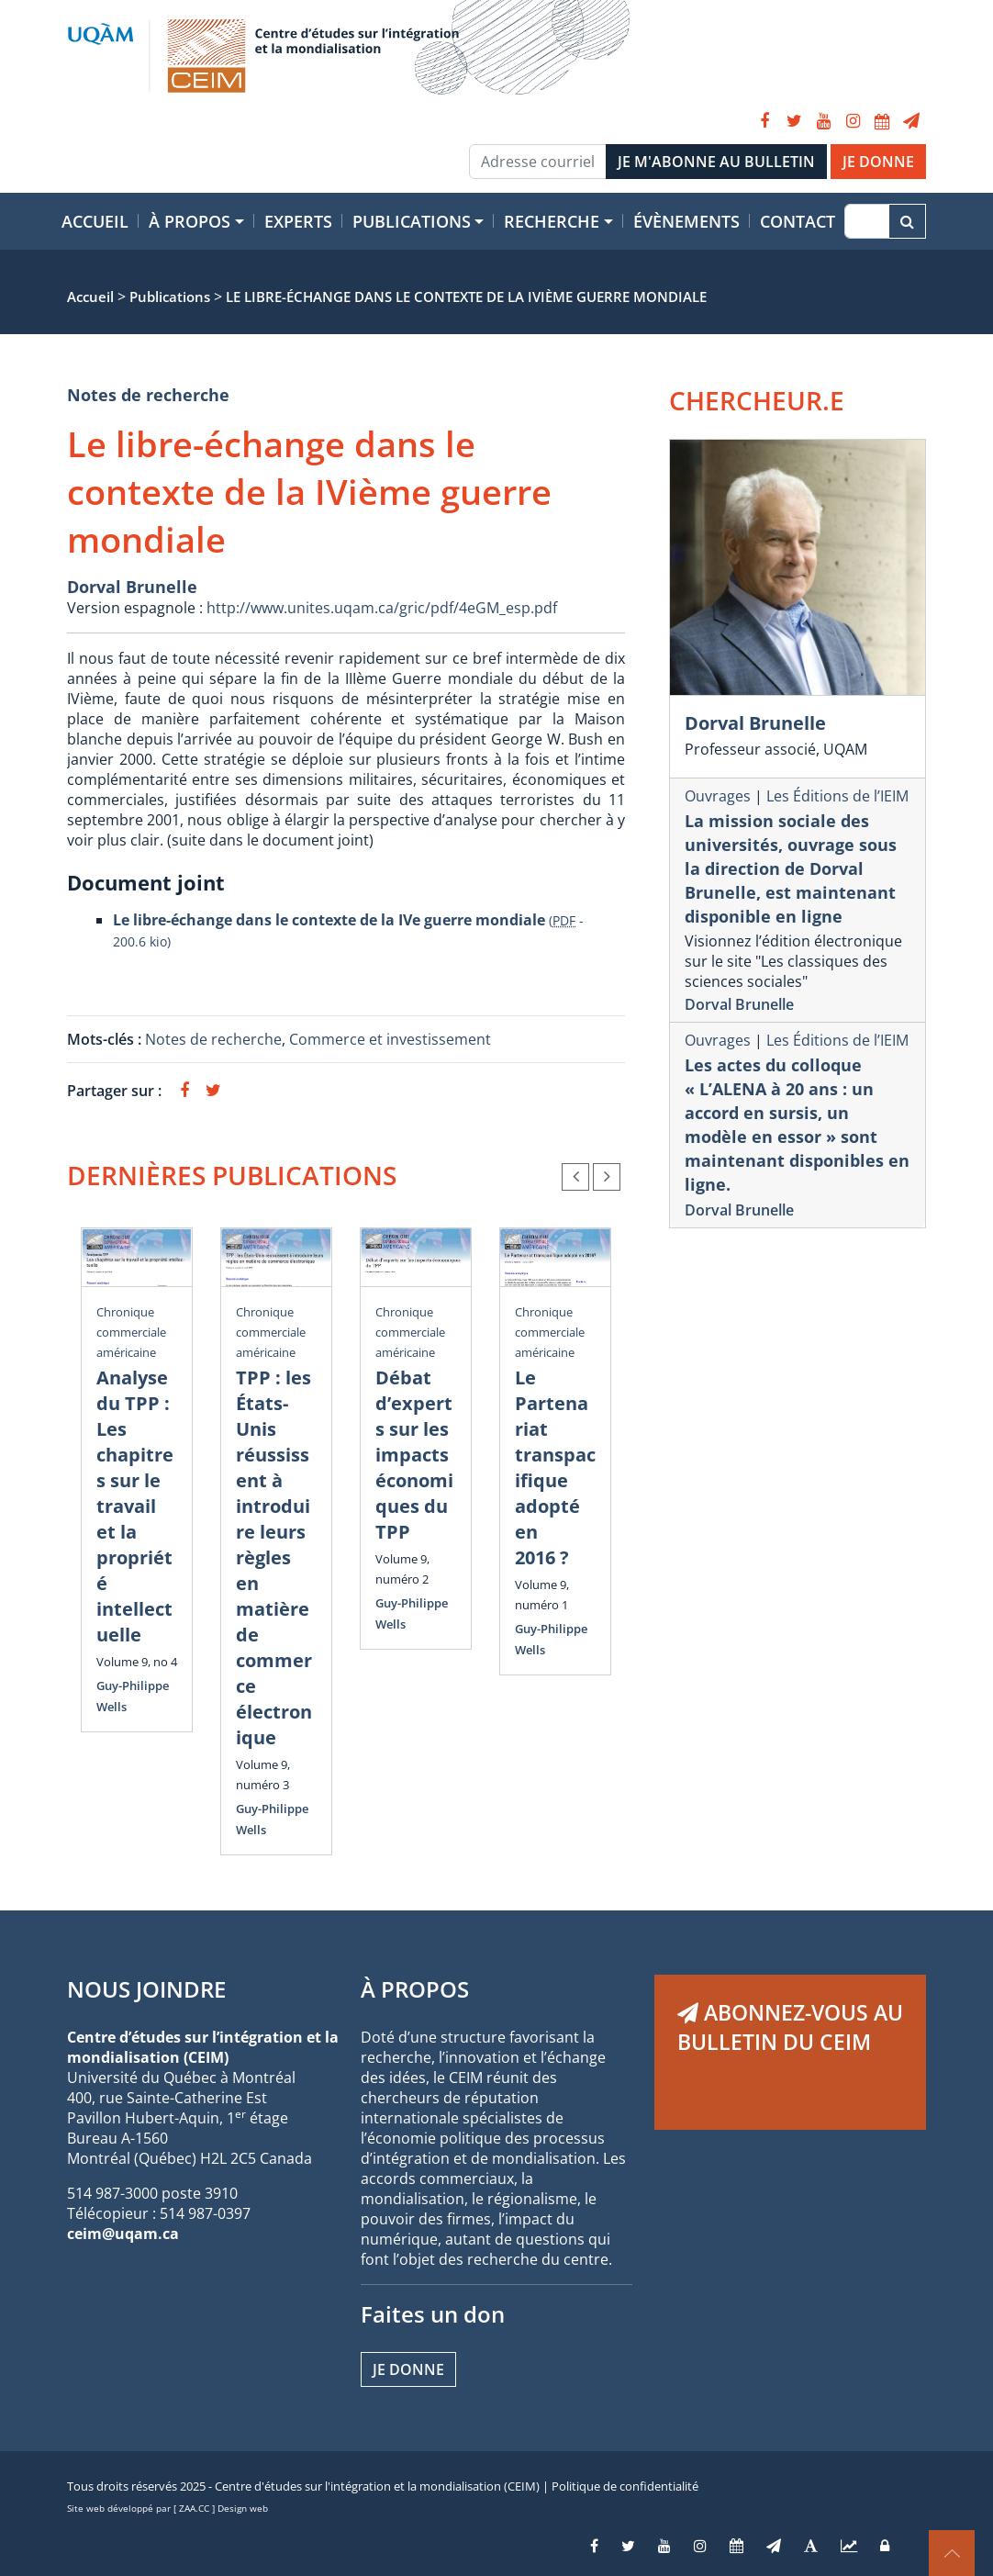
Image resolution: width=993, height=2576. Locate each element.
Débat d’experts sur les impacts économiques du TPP (414, 1454)
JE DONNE (878, 161)
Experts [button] (298, 221)
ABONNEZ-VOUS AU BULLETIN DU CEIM (790, 2027)
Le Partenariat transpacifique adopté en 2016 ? (555, 1467)
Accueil (94, 221)
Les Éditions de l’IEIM (837, 796)
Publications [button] (411, 221)
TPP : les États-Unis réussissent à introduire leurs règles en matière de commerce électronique (274, 1557)
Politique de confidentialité (625, 2486)
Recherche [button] (551, 221)
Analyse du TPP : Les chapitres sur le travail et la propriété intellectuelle (134, 1506)
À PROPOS (415, 1989)
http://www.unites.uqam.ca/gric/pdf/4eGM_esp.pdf (381, 608)
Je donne (408, 2369)
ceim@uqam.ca (123, 2233)
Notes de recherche (148, 395)
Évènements (686, 221)
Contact (797, 221)
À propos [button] (189, 221)
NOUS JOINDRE (146, 1989)
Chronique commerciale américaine (131, 1332)
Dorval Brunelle (132, 587)
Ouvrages (718, 796)
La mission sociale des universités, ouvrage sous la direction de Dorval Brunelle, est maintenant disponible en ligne (791, 868)
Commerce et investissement (390, 1039)
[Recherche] (866, 221)
